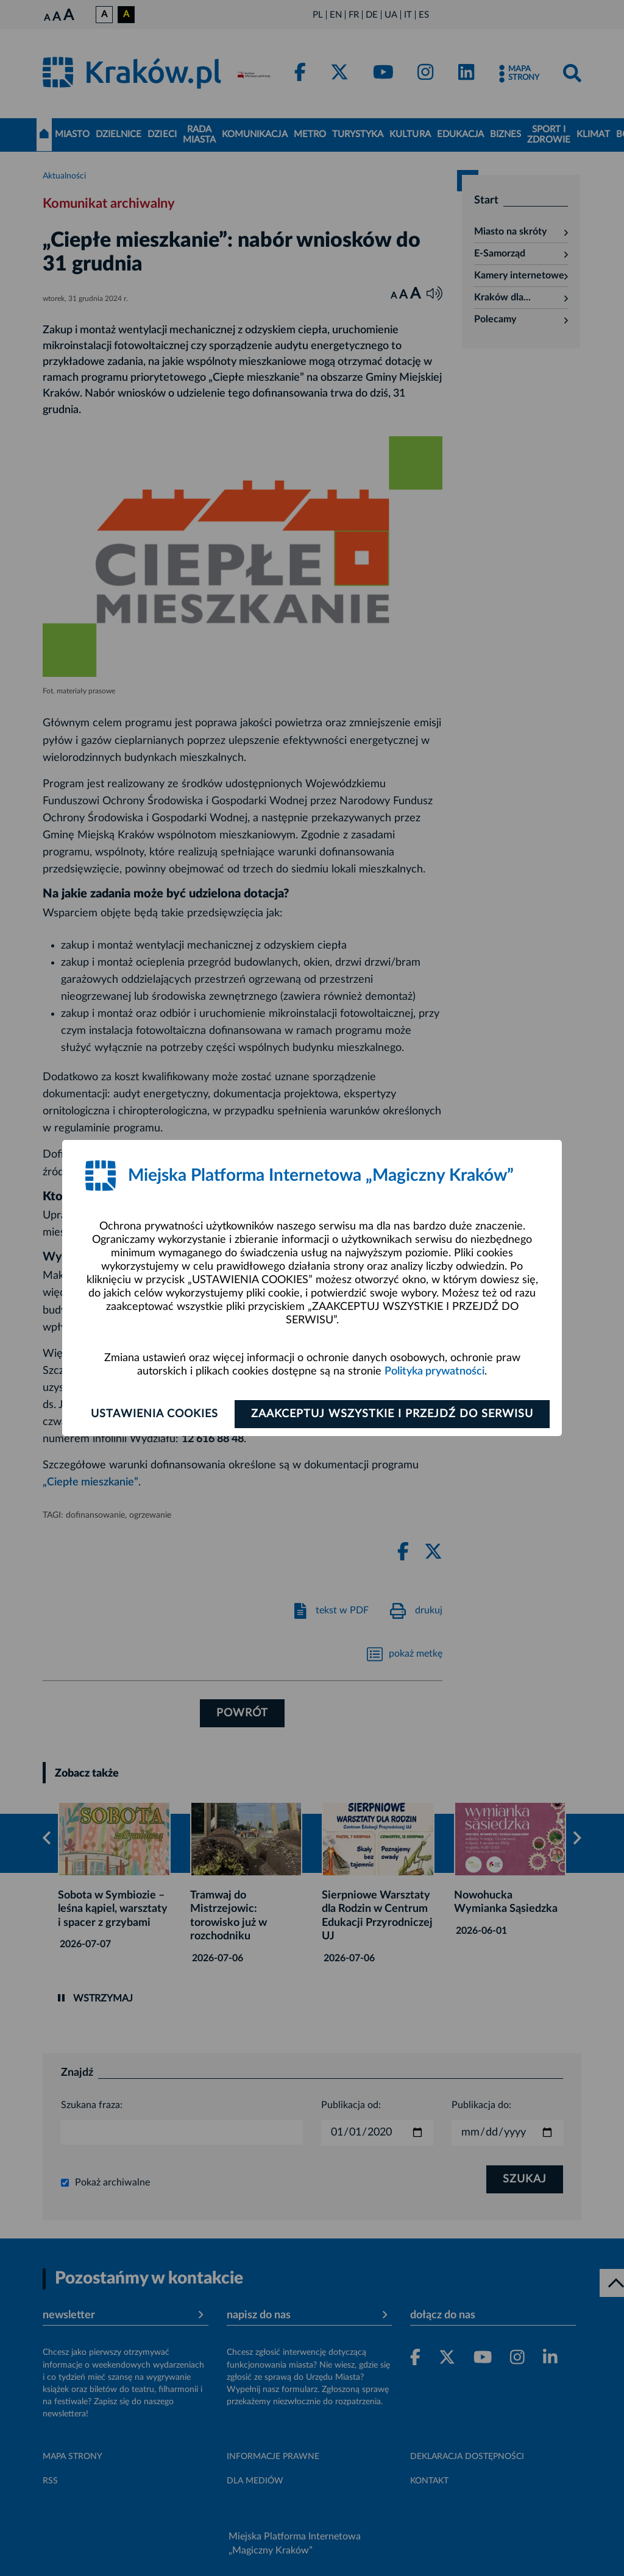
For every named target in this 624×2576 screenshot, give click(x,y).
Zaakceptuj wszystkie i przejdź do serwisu (392, 1414)
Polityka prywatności (434, 1371)
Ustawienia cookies (154, 1414)
